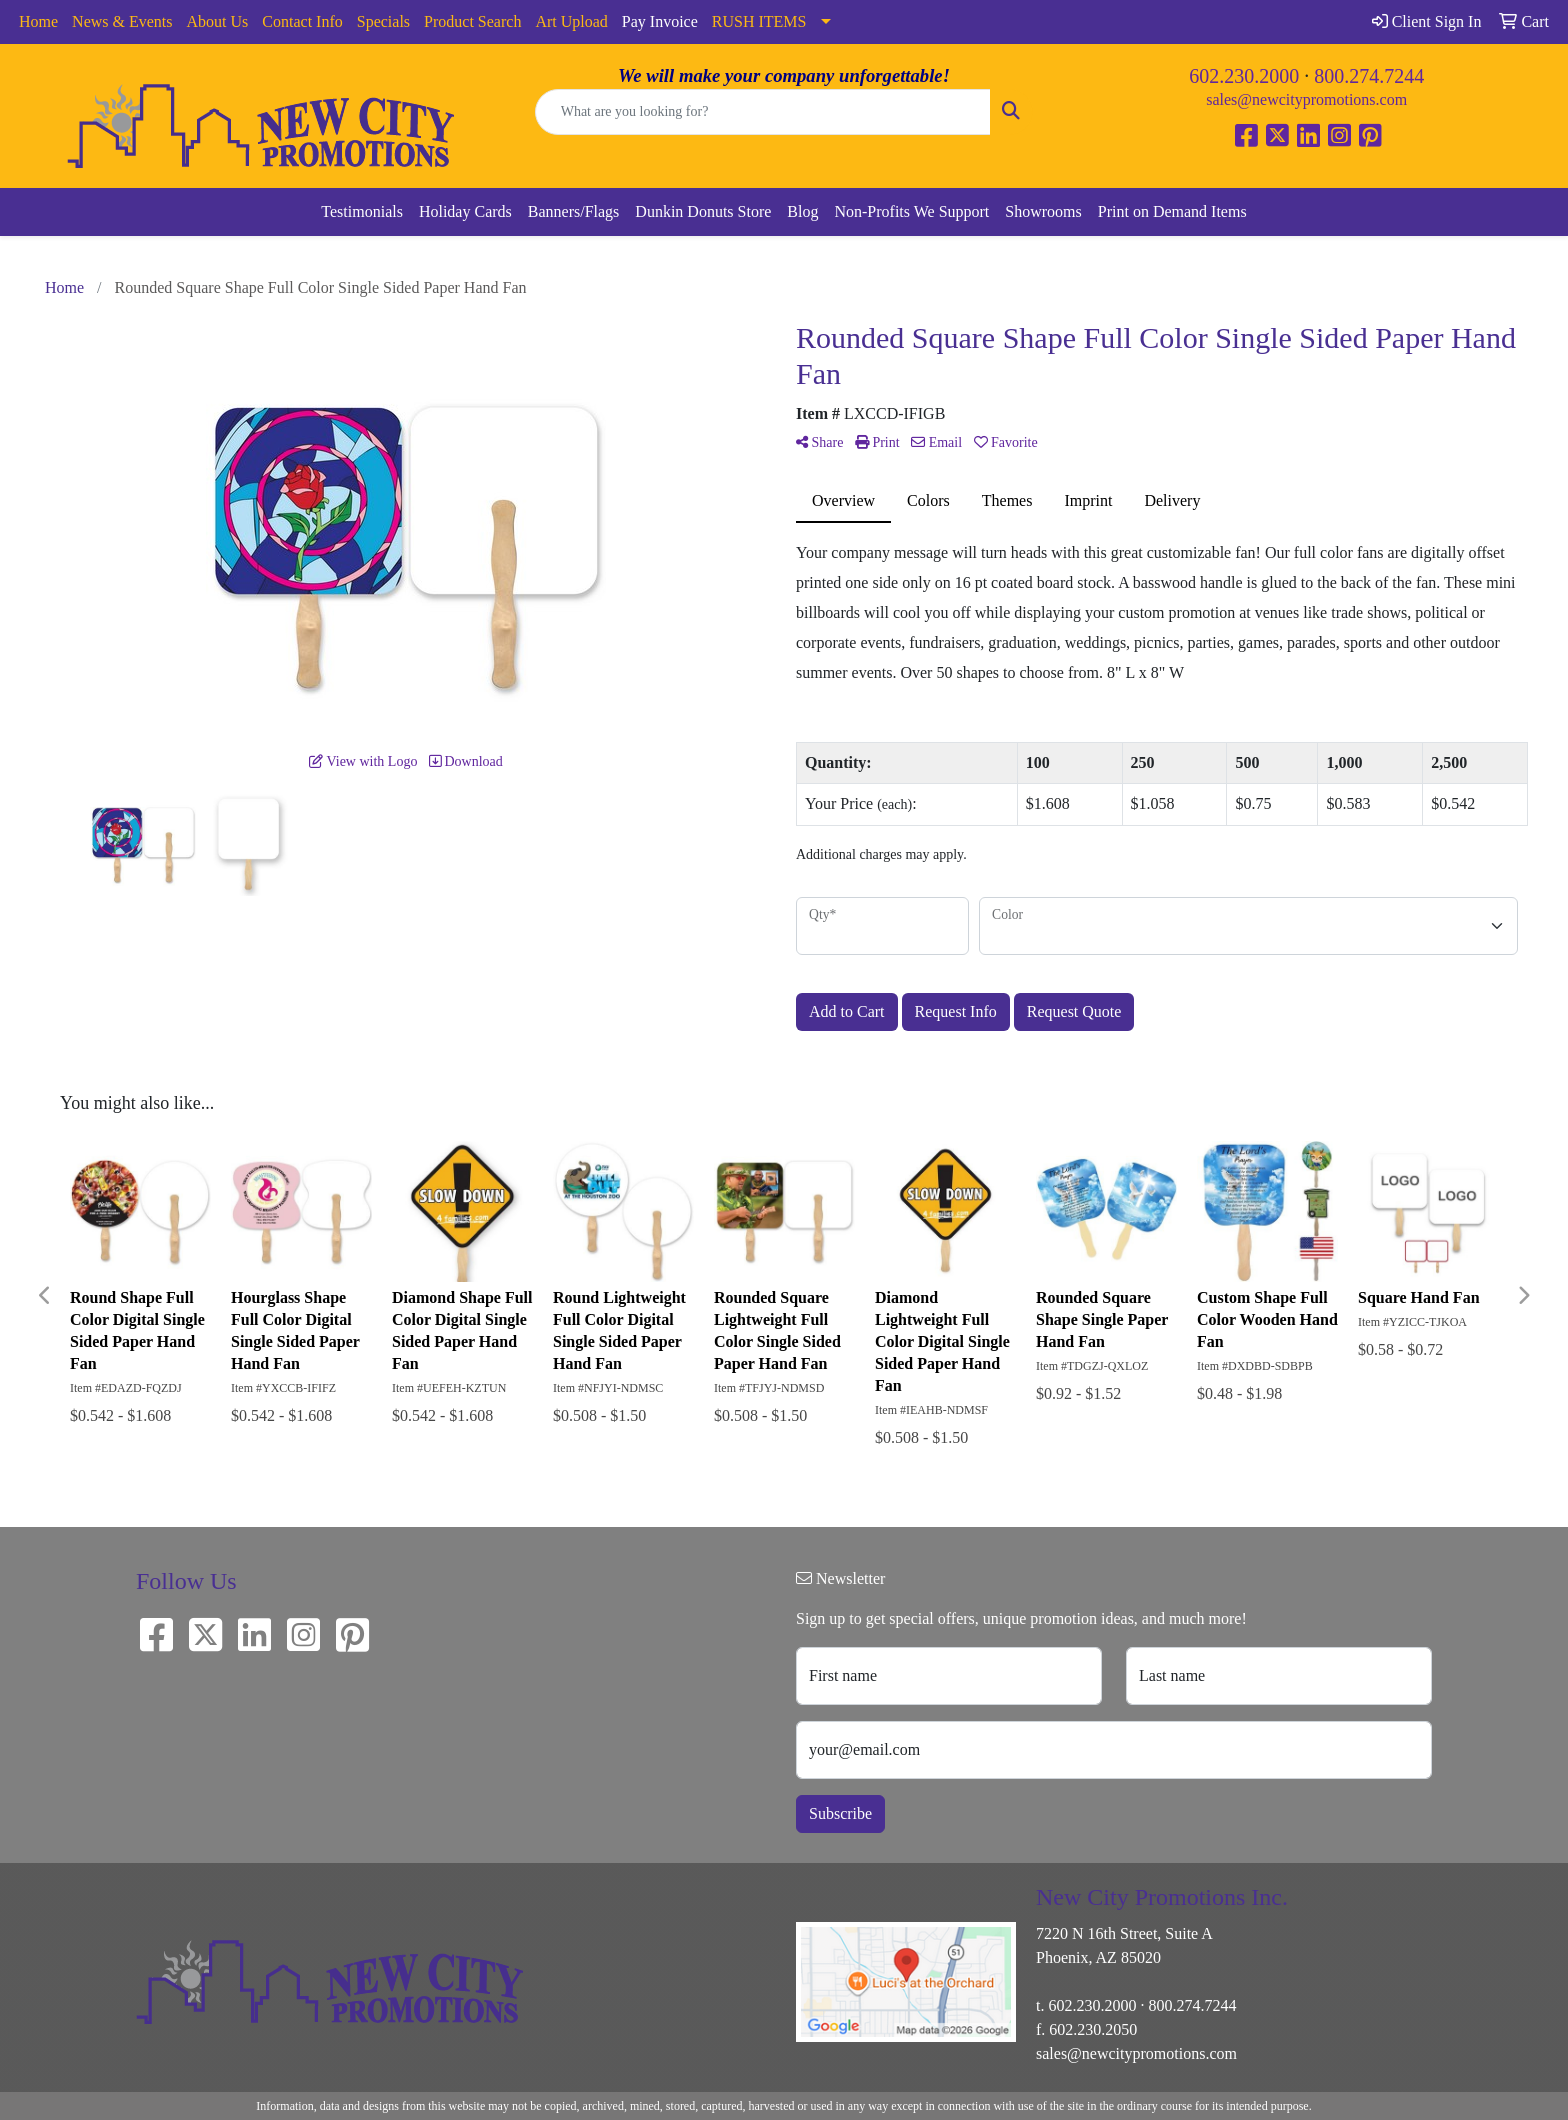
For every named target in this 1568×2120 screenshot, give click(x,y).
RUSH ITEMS (759, 21)
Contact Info (302, 21)
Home (38, 21)
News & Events (122, 21)
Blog (802, 211)
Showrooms (1043, 211)
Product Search (472, 21)
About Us (218, 21)
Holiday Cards (465, 211)
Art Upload (571, 21)
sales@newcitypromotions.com (1306, 99)
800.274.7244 (1369, 76)
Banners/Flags (574, 211)
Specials (383, 21)
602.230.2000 (1244, 76)
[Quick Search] (763, 112)
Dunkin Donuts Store (703, 211)
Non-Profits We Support (911, 211)
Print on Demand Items (1172, 211)
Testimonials (362, 211)
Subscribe (840, 1813)
